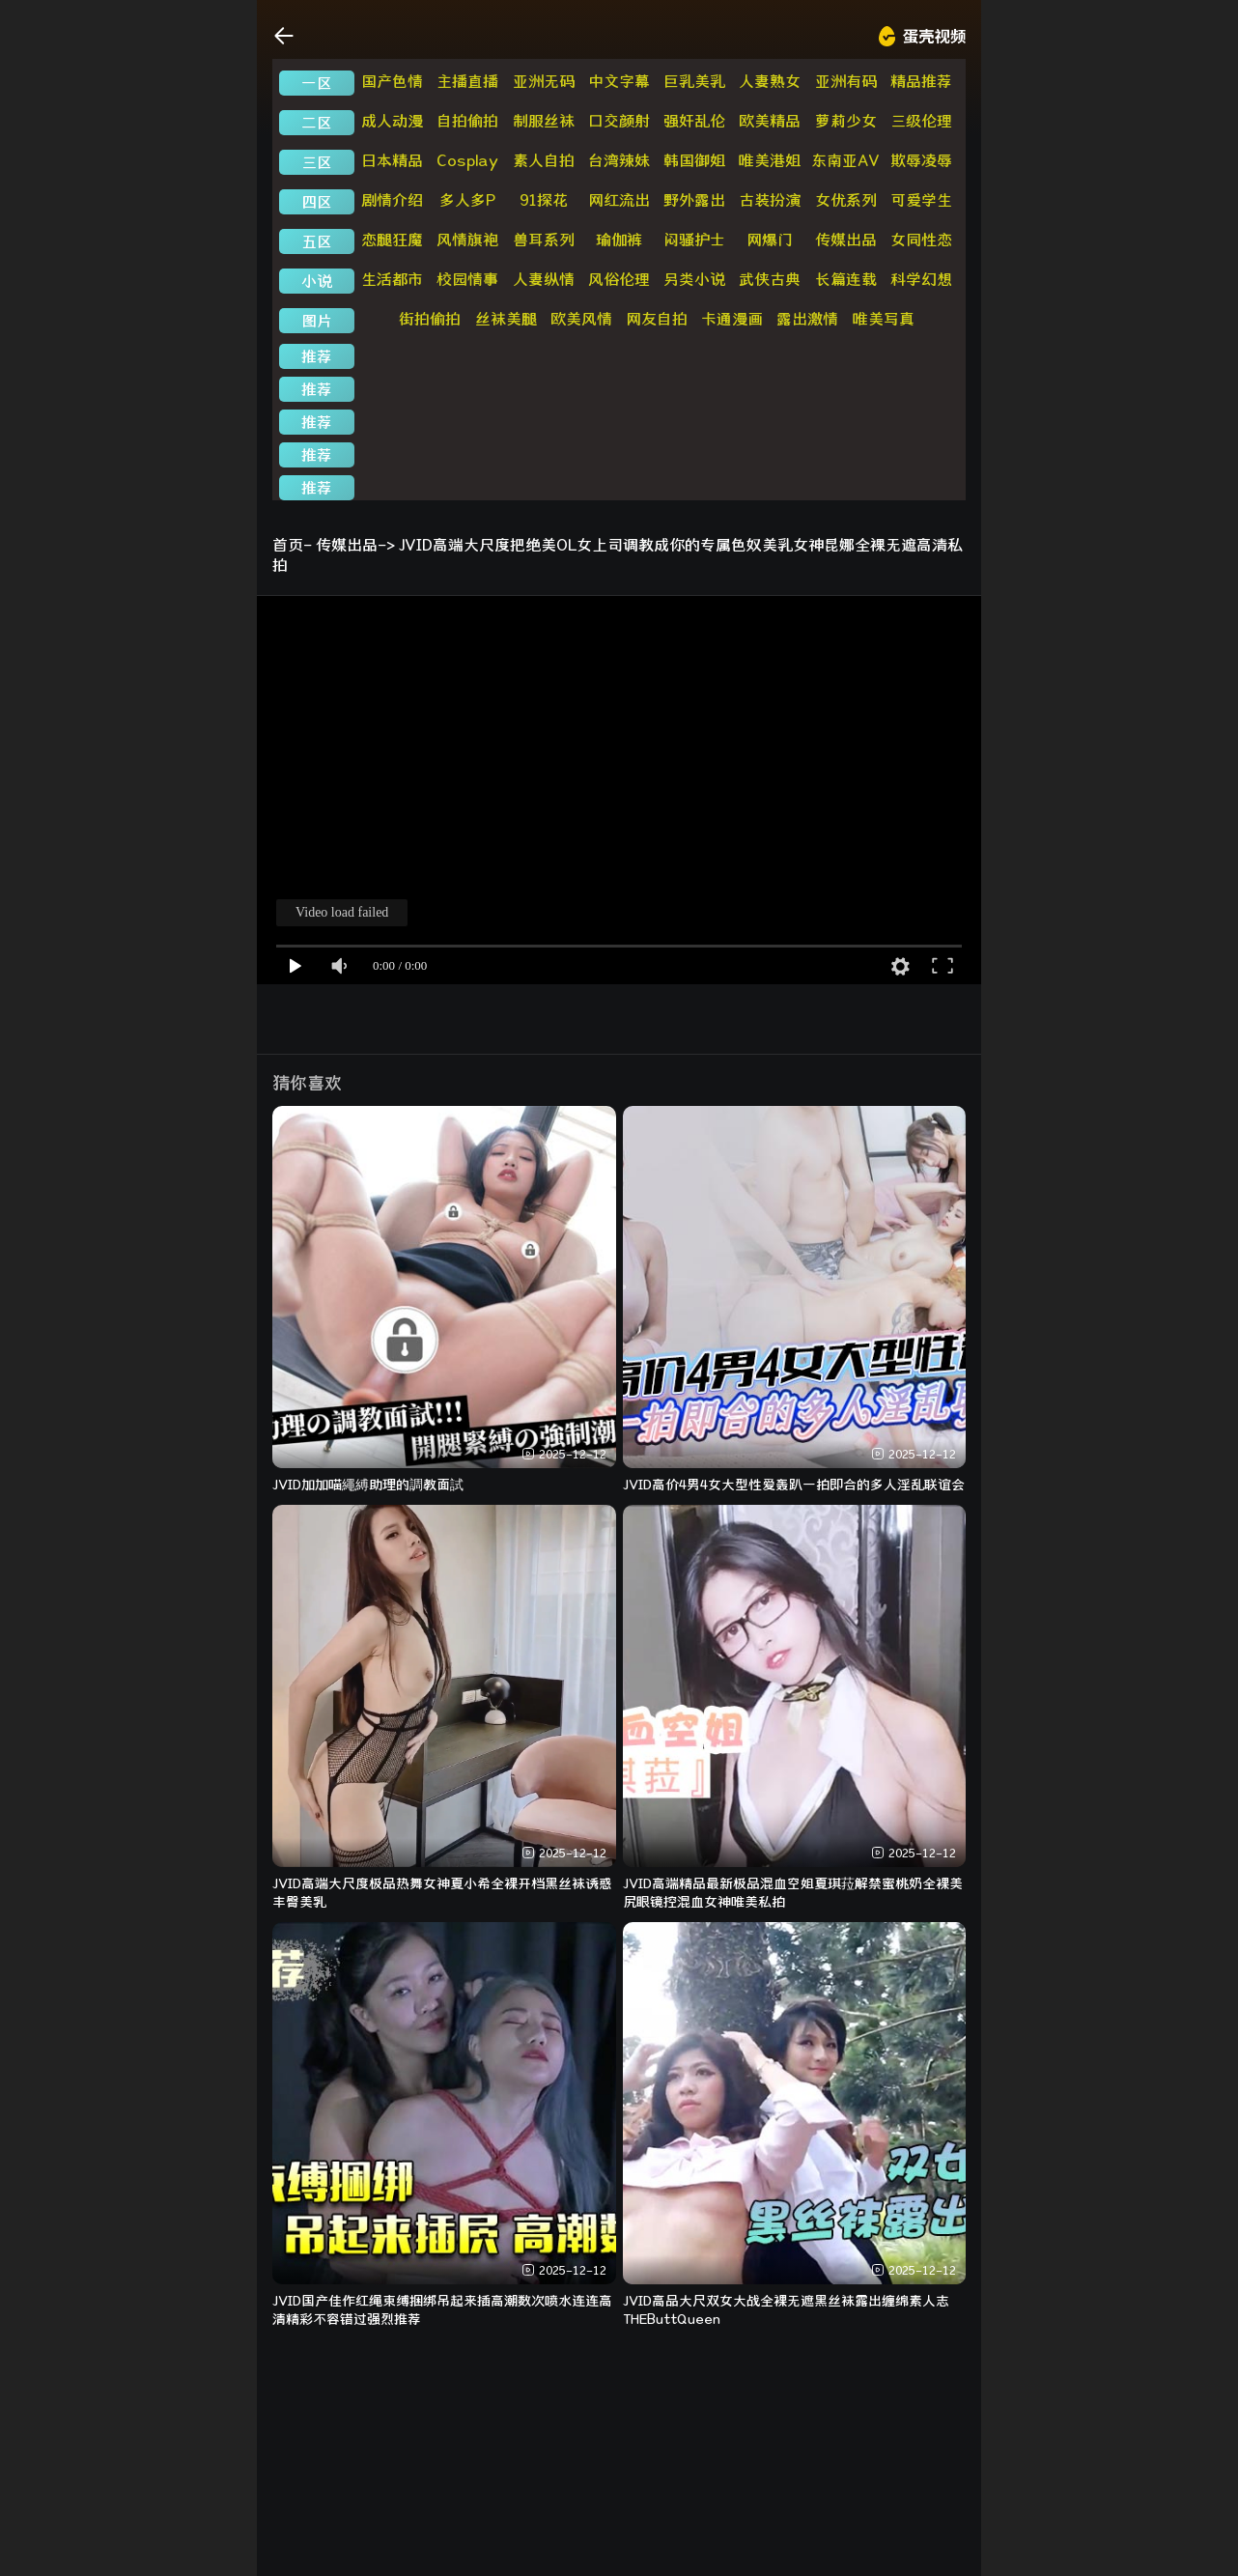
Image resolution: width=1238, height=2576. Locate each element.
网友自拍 (657, 318)
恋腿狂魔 (392, 239)
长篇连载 (846, 279)
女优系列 (846, 200)
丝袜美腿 (506, 318)
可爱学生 (921, 200)
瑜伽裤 (619, 239)
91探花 (544, 200)
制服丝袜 (544, 120)
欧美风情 (581, 318)
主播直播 (467, 81)
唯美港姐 (770, 160)
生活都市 (392, 279)
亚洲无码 (544, 81)
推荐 (316, 356)
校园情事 (467, 279)
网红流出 (619, 200)
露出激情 (807, 318)
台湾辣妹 (619, 160)
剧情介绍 (392, 200)
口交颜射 (619, 120)
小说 (316, 281)
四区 (316, 202)
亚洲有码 (846, 81)
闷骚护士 (694, 239)
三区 (316, 162)
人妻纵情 (544, 279)
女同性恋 (921, 239)
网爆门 (769, 239)
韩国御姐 (694, 160)
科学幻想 (921, 279)
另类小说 (694, 279)
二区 (316, 122)
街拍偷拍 (430, 318)
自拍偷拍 (467, 120)
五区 (316, 241)
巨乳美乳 (694, 81)
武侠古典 (770, 279)
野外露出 (694, 200)
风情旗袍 (467, 239)
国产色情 (392, 81)
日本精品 (392, 160)
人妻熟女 (770, 81)
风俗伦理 (619, 279)
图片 (316, 320)
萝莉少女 (846, 120)
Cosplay (467, 160)
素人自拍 (544, 160)
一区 (316, 83)
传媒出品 (846, 239)
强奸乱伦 (694, 120)
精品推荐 (921, 81)
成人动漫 (392, 120)
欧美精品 (770, 120)
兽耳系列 (544, 239)
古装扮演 (770, 200)
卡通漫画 (732, 318)
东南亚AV (845, 160)
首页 (287, 544)
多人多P (467, 200)
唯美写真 (883, 318)
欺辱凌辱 (921, 160)
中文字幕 (619, 81)
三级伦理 (921, 120)
